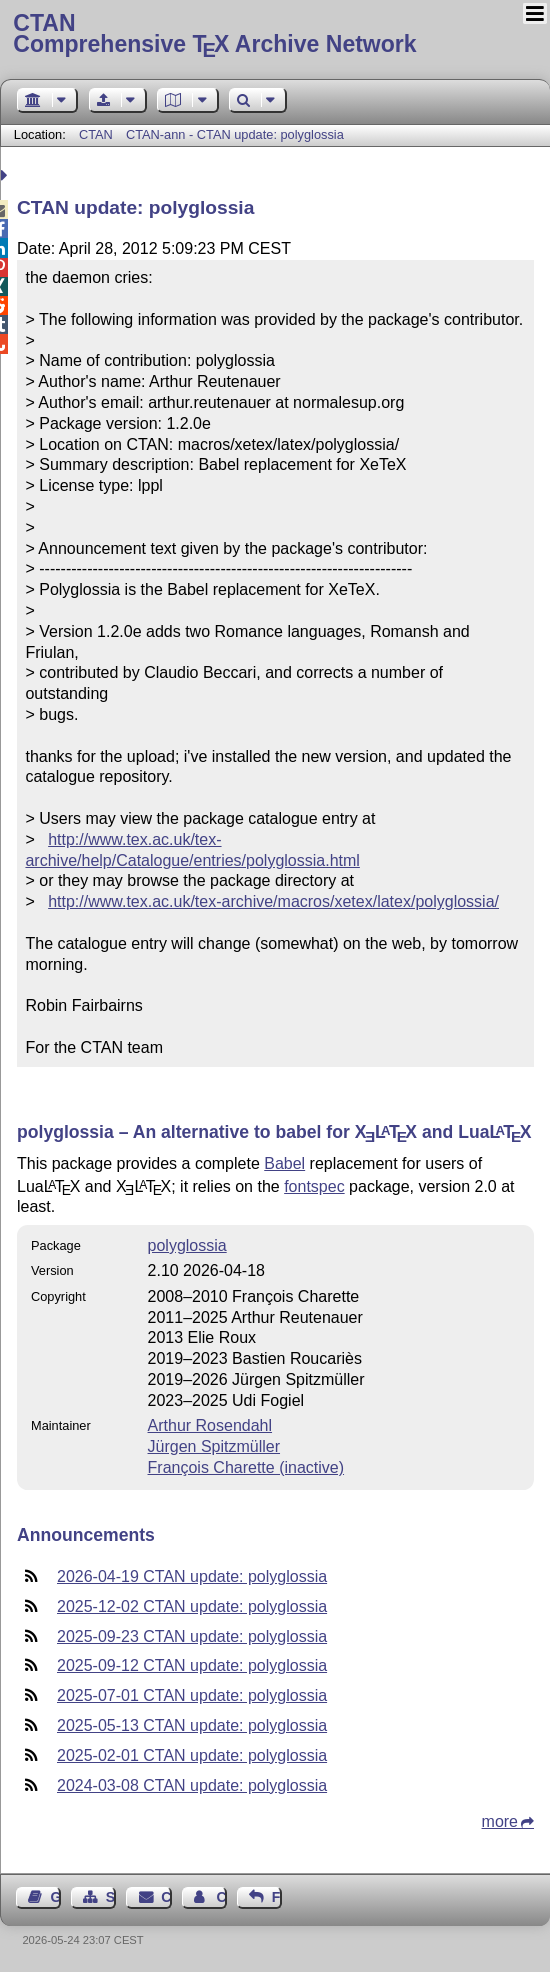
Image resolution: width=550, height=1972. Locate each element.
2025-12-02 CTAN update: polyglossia (192, 1606)
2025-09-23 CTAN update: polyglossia (192, 1636)
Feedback (277, 1897)
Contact (166, 1897)
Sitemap (111, 1897)
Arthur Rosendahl (210, 1425)
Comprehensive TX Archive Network (274, 35)
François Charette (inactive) (246, 1467)
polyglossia (187, 1245)
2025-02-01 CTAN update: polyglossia (192, 1755)
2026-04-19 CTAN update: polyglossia (192, 1576)
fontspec (314, 1186)
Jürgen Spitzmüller (214, 1446)
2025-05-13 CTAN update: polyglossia (192, 1725)
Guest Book (56, 1897)
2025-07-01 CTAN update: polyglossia (192, 1695)
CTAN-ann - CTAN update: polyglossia (235, 134)
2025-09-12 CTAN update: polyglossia (192, 1665)
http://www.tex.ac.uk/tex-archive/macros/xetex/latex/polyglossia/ (273, 901)
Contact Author (221, 1897)
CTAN (96, 134)
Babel (284, 1163)
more (500, 1821)
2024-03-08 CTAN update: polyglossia (192, 1785)
